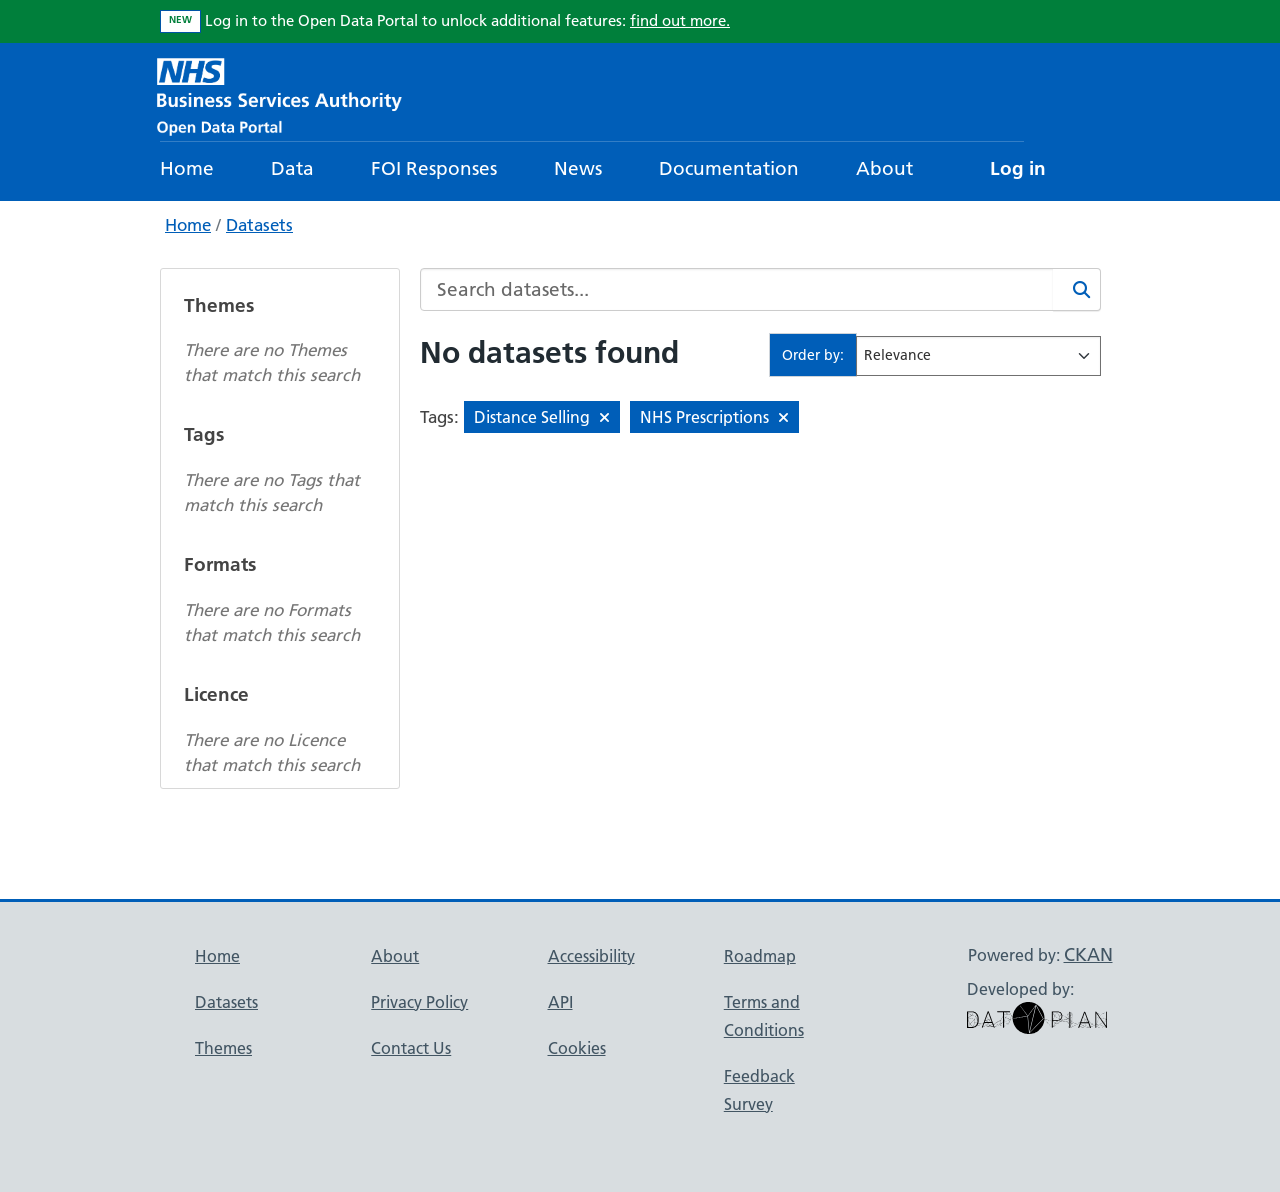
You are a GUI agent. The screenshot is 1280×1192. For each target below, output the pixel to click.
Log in (1018, 168)
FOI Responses (434, 168)
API (560, 1002)
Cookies (577, 1048)
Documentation (729, 168)
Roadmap (760, 956)
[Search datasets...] (737, 289)
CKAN (1088, 954)
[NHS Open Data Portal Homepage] (279, 94)
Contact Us (411, 1048)
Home (187, 168)
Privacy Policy (419, 1002)
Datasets (259, 225)
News (578, 168)
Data (292, 168)
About (884, 168)
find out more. (680, 20)
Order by (811, 355)
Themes (223, 1048)
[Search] (1077, 289)
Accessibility (591, 956)
